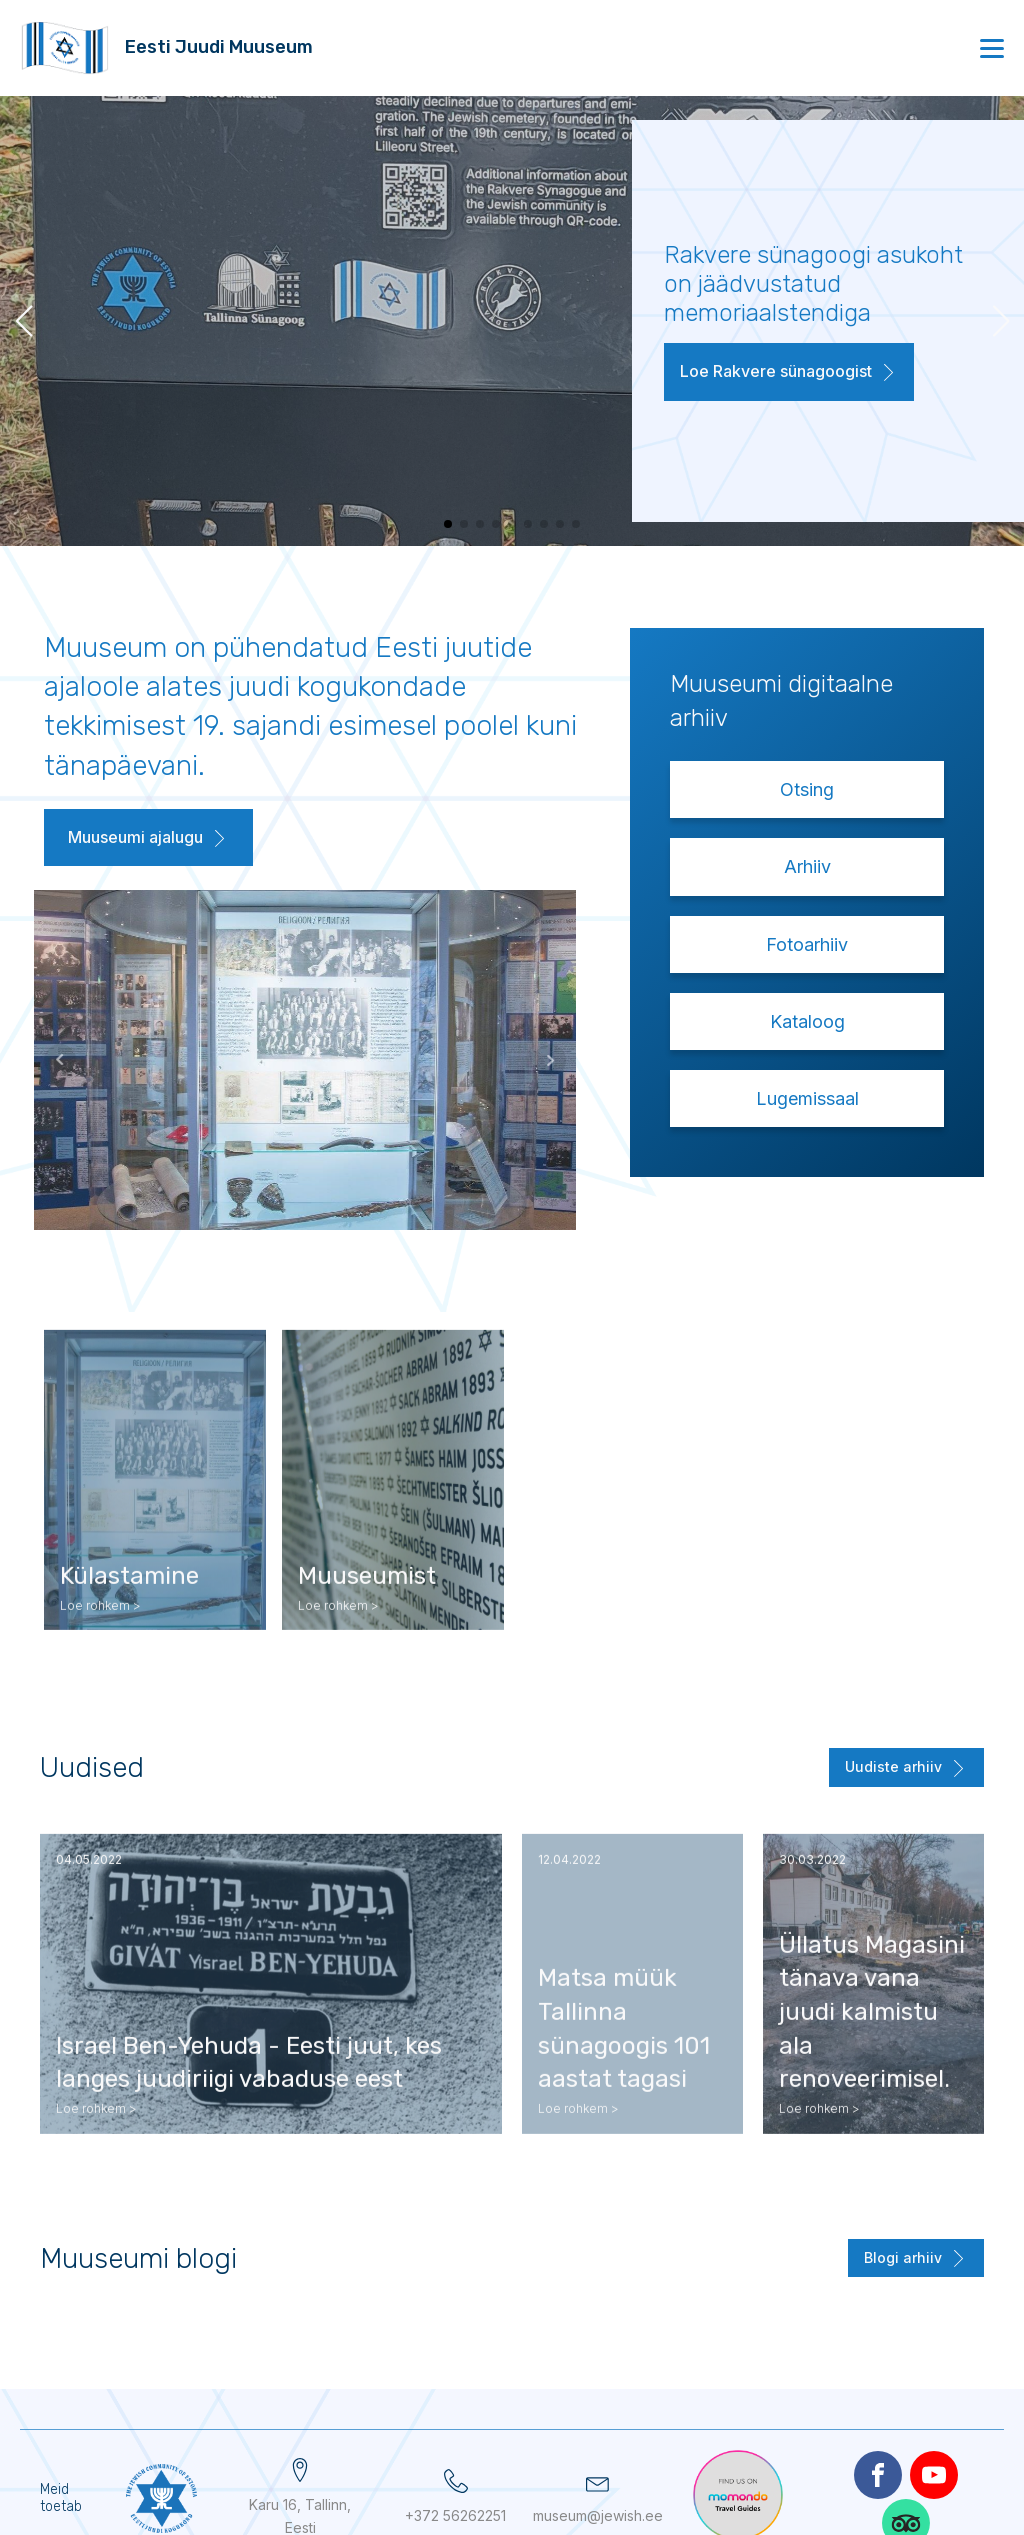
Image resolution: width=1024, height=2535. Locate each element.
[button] (789, 376)
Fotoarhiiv (807, 944)
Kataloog (807, 1021)
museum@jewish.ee (598, 2515)
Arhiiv (807, 866)
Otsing (807, 789)
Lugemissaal (807, 1098)
